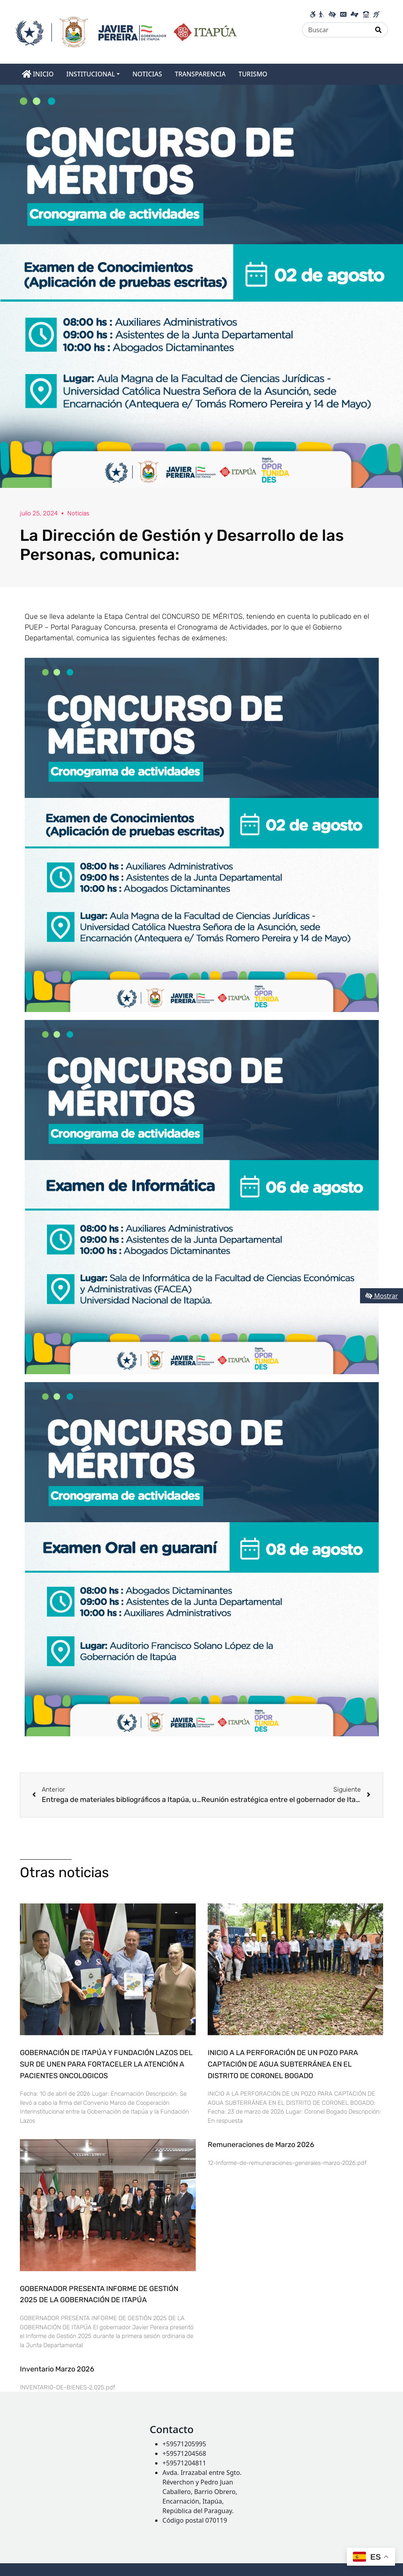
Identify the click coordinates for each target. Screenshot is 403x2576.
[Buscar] (336, 29)
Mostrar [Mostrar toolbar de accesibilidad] (381, 1295)
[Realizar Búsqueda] (378, 29)
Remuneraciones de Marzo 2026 (261, 2144)
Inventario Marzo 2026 (57, 2369)
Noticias (80, 513)
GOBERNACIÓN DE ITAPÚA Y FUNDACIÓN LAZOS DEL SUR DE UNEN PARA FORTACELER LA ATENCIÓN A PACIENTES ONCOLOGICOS (106, 2064)
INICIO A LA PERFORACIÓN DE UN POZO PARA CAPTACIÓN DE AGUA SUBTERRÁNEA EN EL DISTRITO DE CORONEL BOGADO (283, 2064)
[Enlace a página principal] (126, 31)
